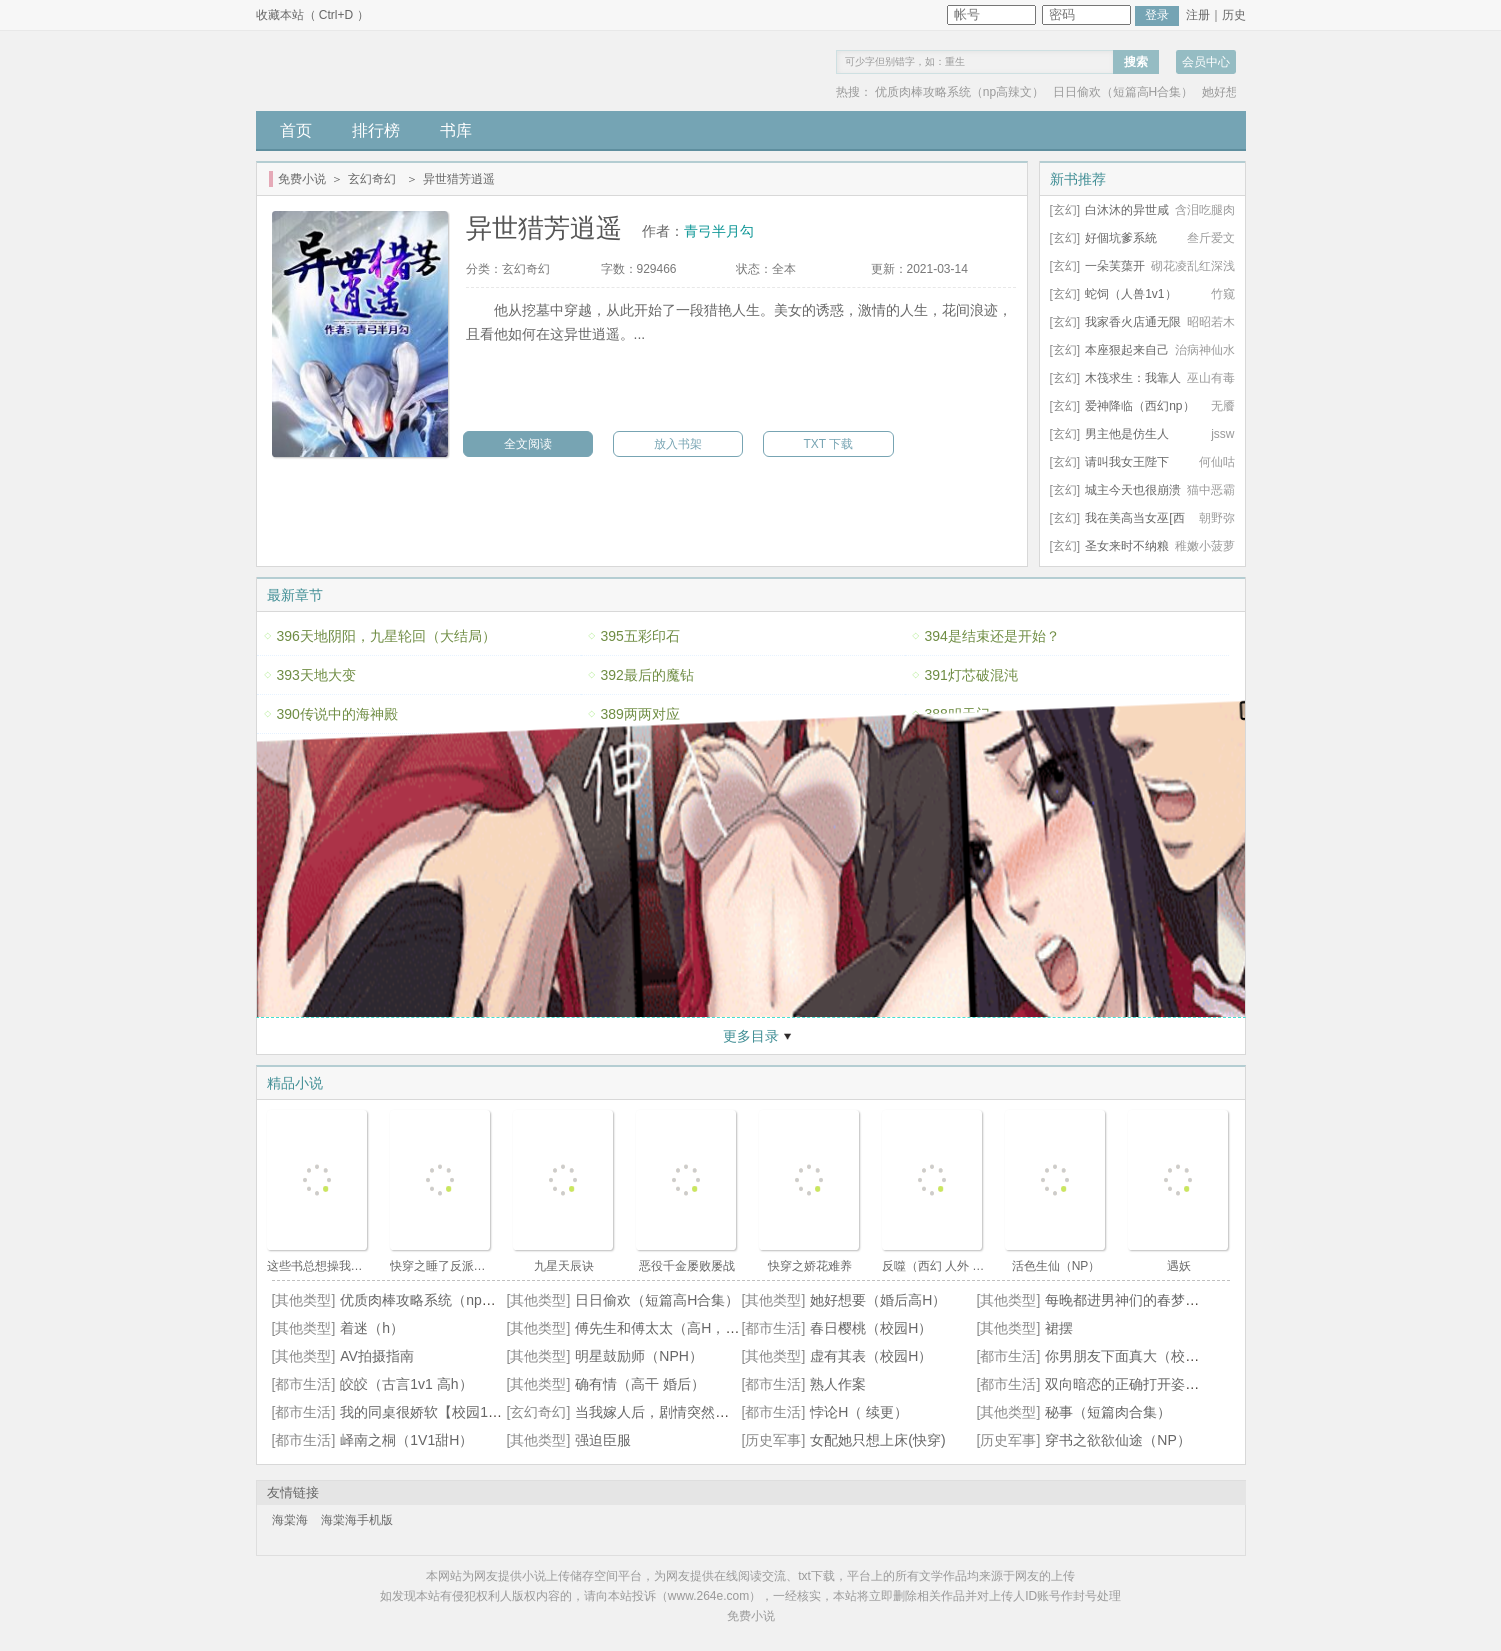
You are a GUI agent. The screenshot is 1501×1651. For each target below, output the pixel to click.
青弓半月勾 (719, 231)
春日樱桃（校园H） (871, 1328)
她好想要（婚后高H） (878, 1300)
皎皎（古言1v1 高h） (406, 1384)
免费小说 (302, 179)
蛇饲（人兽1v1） (1130, 294)
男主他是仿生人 (1127, 434)
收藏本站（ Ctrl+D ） (312, 15)
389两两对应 (640, 714)
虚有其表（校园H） (871, 1356)
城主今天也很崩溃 (1133, 490)
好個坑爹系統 (1121, 238)
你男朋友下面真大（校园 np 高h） (1151, 1356)
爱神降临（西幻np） (1139, 406)
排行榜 (376, 130)
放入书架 (678, 444)
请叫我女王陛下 (1127, 462)
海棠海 (290, 1520)
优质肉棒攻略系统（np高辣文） (959, 92)
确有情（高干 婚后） (640, 1384)
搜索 (1136, 62)
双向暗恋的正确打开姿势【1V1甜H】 (1160, 1384)
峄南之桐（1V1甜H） (406, 1440)
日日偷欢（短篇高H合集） (1123, 92)
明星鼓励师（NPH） (639, 1356)
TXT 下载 (829, 444)
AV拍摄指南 (377, 1356)
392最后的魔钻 (647, 675)
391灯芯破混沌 (971, 675)
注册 (1198, 15)
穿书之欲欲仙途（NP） (1117, 1440)
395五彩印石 (640, 636)
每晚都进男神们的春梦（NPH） (1144, 1300)
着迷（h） (372, 1328)
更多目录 (751, 1036)
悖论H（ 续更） (859, 1412)
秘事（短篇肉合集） (1108, 1412)
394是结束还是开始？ (992, 636)
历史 (1234, 15)
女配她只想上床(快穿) (877, 1440)
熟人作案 (838, 1384)
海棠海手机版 (357, 1520)
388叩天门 (957, 714)
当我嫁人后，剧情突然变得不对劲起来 (694, 1412)
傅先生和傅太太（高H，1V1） (669, 1328)
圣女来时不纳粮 (1127, 546)
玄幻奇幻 (372, 179)
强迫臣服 (603, 1440)
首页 (296, 130)
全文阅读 (528, 444)
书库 (456, 130)
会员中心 (1206, 62)
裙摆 (1059, 1328)
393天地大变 (316, 675)
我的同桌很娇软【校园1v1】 (428, 1412)
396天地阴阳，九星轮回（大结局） (386, 636)
